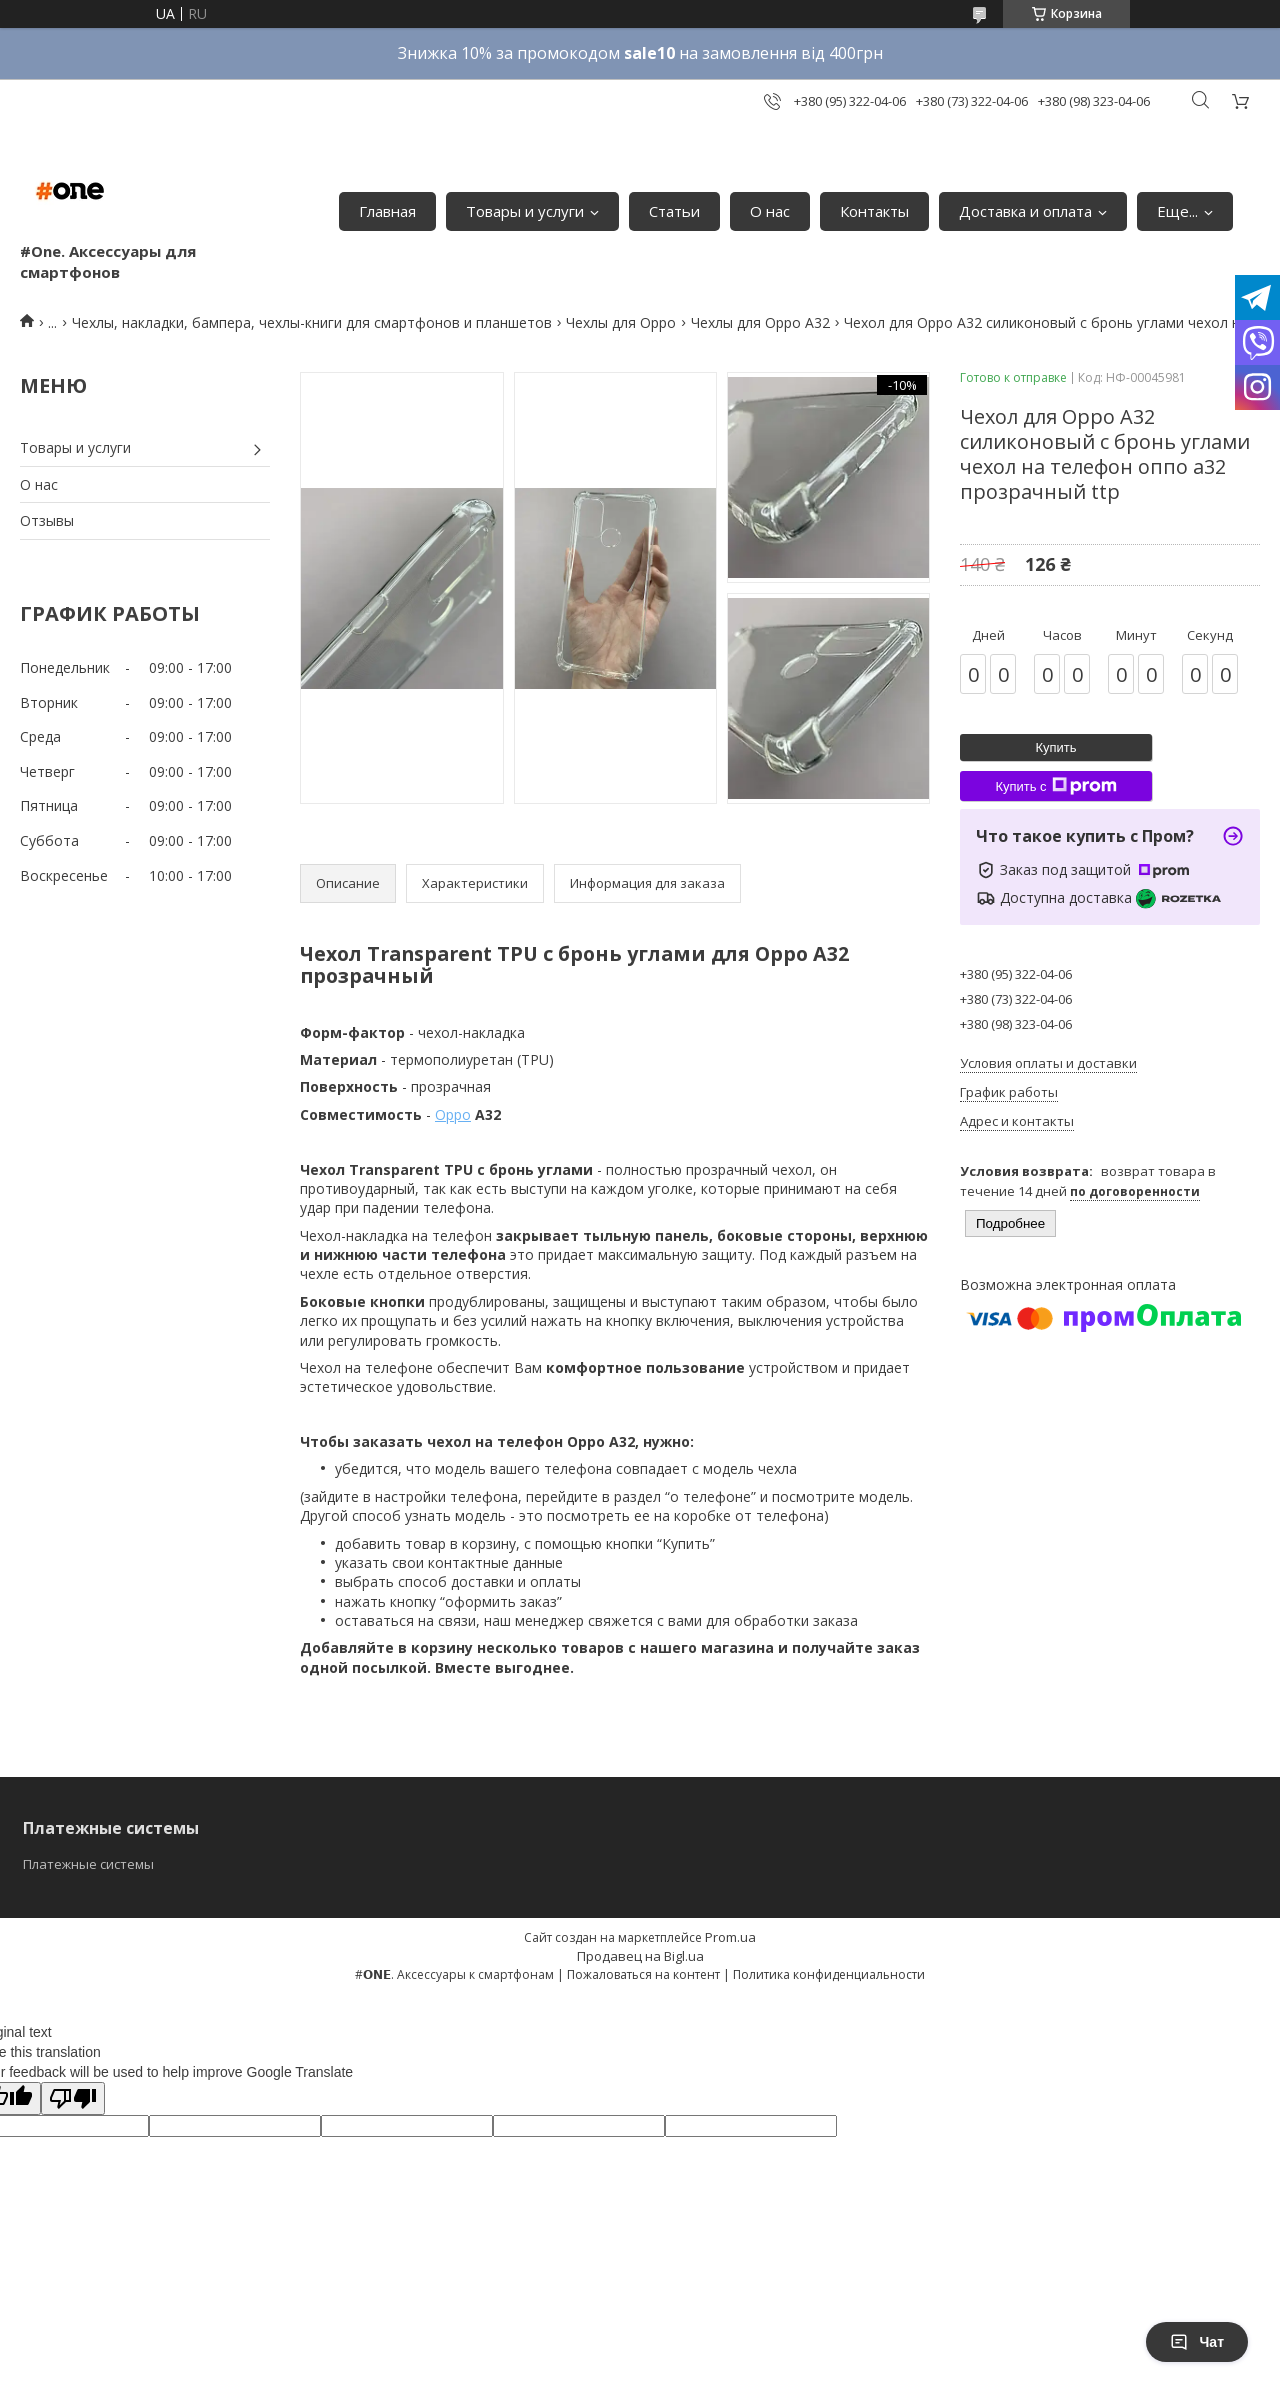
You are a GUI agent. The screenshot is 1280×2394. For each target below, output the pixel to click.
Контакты (874, 211)
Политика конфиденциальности (829, 1974)
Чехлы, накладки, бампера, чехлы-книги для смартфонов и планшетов (312, 322)
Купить (1055, 747)
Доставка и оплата (1025, 211)
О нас (770, 211)
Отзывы (47, 520)
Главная (387, 211)
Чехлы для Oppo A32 (760, 322)
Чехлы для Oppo (621, 322)
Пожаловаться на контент (643, 1974)
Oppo (453, 1114)
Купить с (1055, 786)
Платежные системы (88, 1864)
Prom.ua (730, 1937)
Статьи (674, 211)
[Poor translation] (73, 2098)
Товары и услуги (525, 211)
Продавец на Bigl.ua (640, 1956)
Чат (1197, 2342)
